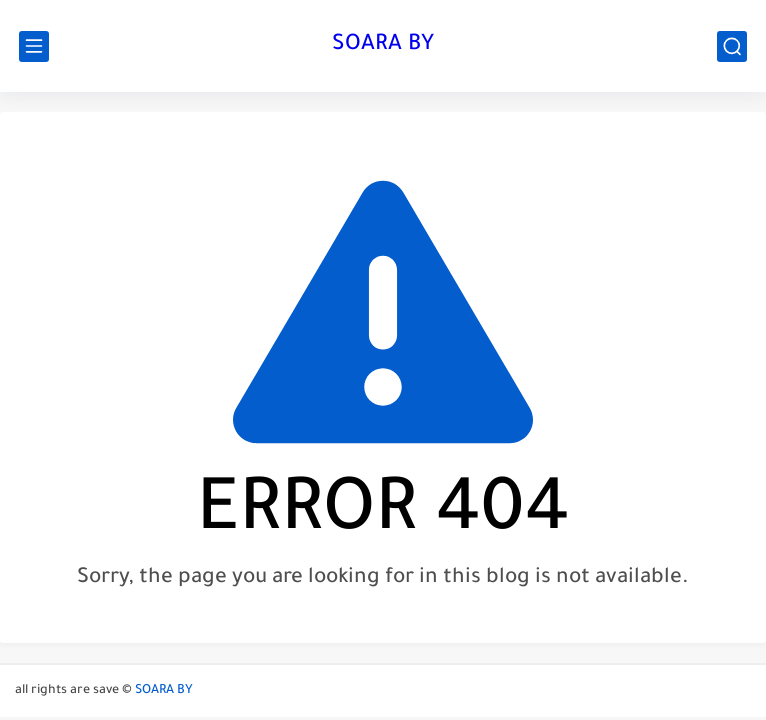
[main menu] (34, 46)
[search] (732, 46)
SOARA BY (383, 46)
